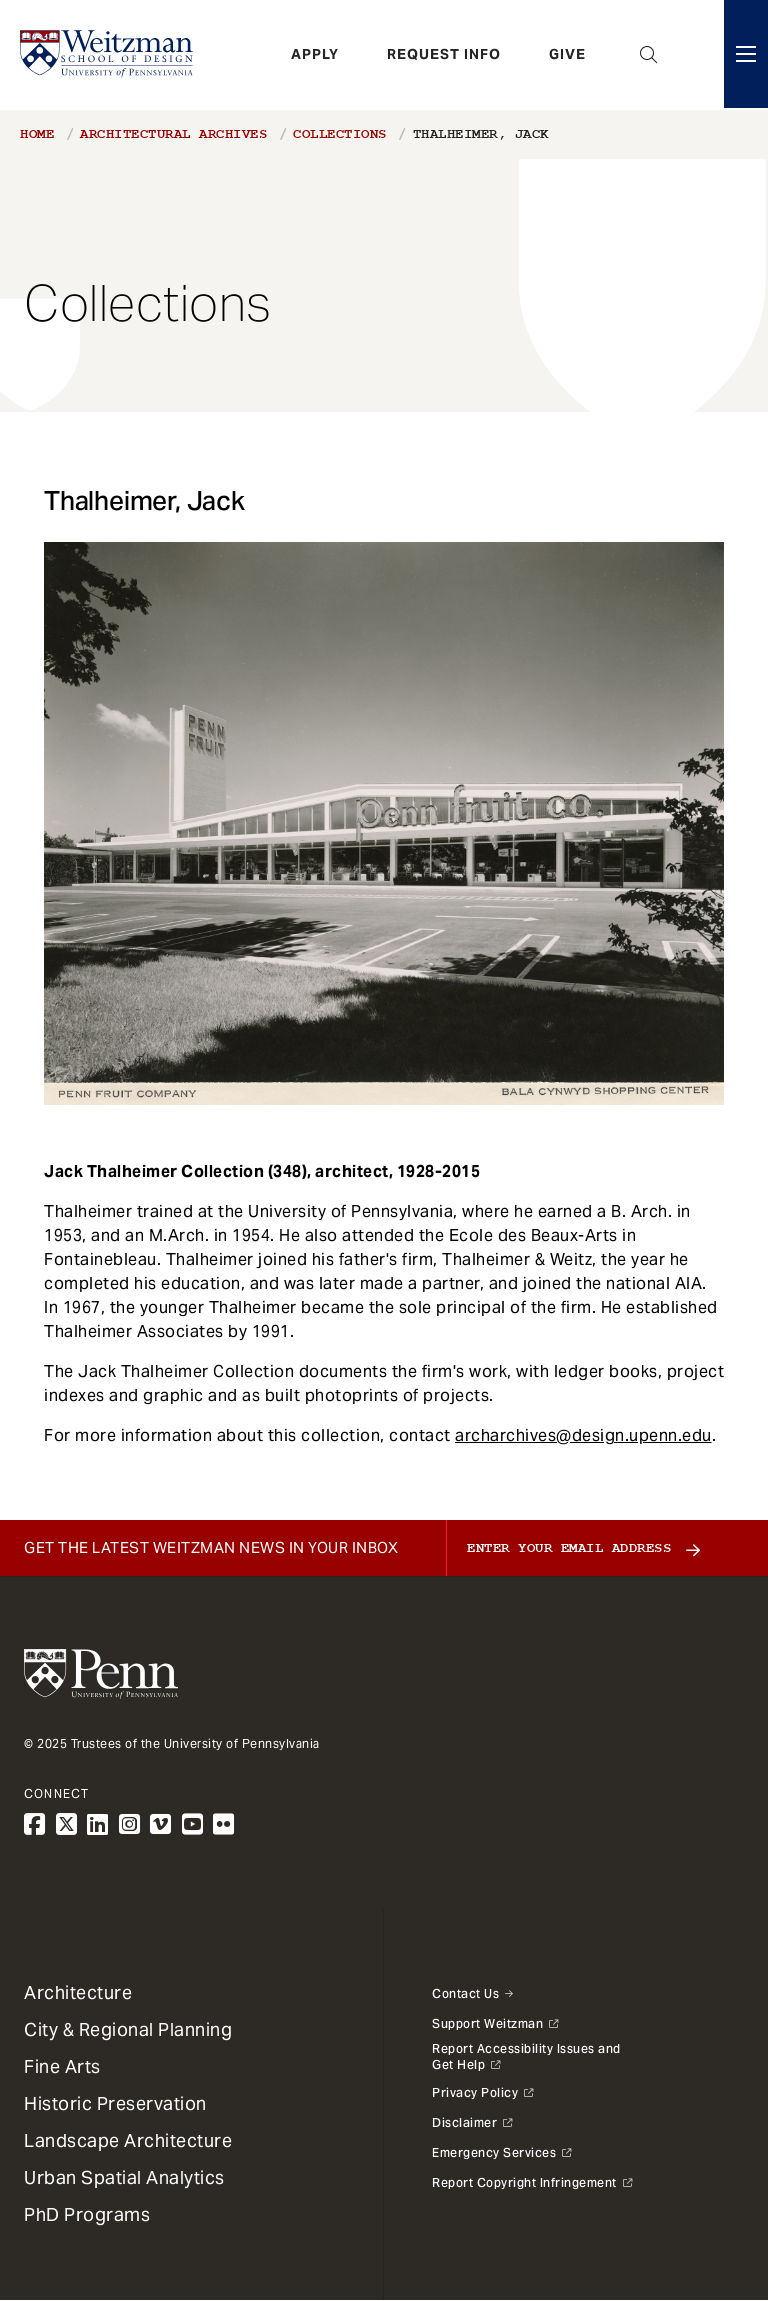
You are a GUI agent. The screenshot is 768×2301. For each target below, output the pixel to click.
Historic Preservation (115, 2103)
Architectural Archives (173, 134)
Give (567, 55)
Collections (340, 134)
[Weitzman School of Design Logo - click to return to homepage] (107, 55)
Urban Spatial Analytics (124, 2177)
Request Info (444, 55)
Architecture (78, 1992)
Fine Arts (62, 2066)
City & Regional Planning (128, 2029)
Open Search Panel (649, 55)
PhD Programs (87, 2214)
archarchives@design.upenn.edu (583, 1435)
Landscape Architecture (128, 2140)
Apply (315, 55)
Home (37, 134)
